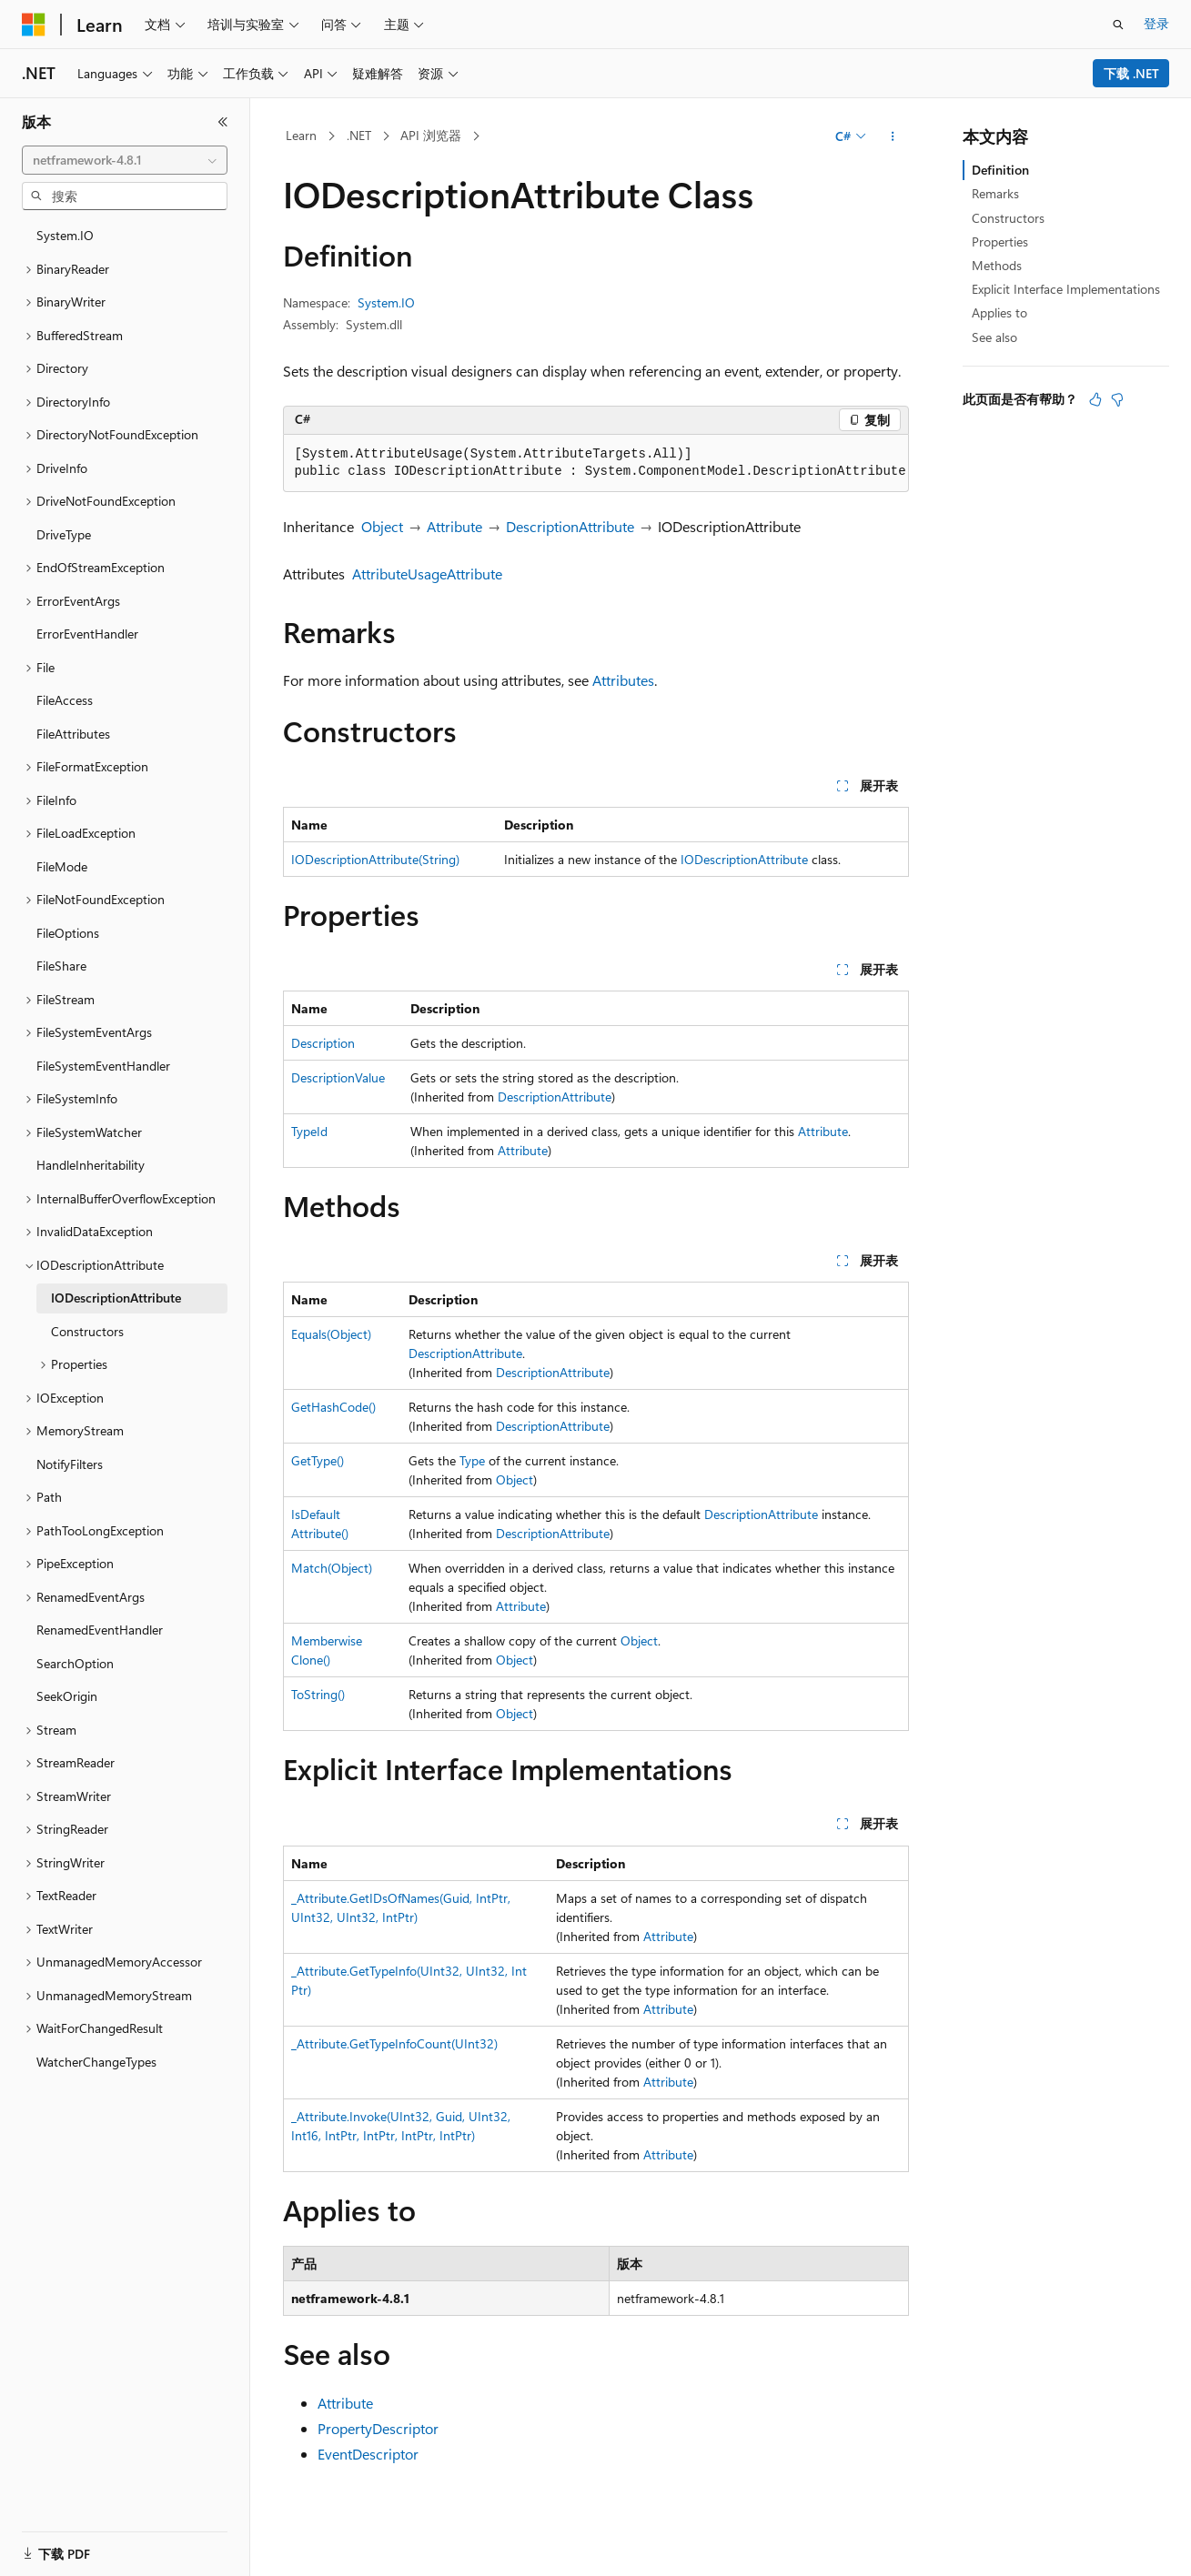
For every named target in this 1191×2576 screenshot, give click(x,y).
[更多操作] (892, 136)
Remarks (995, 193)
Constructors (1008, 217)
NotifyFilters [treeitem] (69, 1464)
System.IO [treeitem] (65, 235)
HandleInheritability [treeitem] (90, 1164)
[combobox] (124, 160)
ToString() (318, 1694)
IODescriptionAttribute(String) (375, 859)
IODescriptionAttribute (744, 859)
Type (472, 1460)
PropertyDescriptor (378, 2428)
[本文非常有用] (1095, 399)
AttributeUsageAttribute (427, 573)
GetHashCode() (333, 1406)
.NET (359, 135)
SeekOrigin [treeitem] (66, 1696)
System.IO (386, 302)
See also (994, 337)
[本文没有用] (1117, 399)
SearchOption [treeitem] (75, 1663)
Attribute (454, 526)
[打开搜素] (1118, 24)
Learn (301, 135)
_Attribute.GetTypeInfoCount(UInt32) (394, 2043)
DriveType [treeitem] (63, 534)
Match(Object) (331, 1567)
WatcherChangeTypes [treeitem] (96, 2061)
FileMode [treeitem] (61, 866)
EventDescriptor (368, 2453)
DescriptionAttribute (570, 526)
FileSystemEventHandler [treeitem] (103, 1065)
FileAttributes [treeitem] (73, 733)
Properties (1000, 241)
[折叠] (223, 122)
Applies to (999, 312)
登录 (1156, 23)
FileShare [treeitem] (61, 965)
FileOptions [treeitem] (67, 932)
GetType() (317, 1460)
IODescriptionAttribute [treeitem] (116, 1297)
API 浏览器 (430, 135)
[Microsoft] (33, 24)
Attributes (623, 679)
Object (382, 526)
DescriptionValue (338, 1077)
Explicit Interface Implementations (1066, 288)
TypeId (309, 1131)
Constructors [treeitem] (87, 1331)
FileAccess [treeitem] (64, 700)
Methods (997, 265)
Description (323, 1043)
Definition (1000, 169)
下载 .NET (1131, 73)
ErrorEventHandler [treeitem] (87, 633)
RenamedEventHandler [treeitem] (99, 1629)
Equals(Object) (331, 1334)
